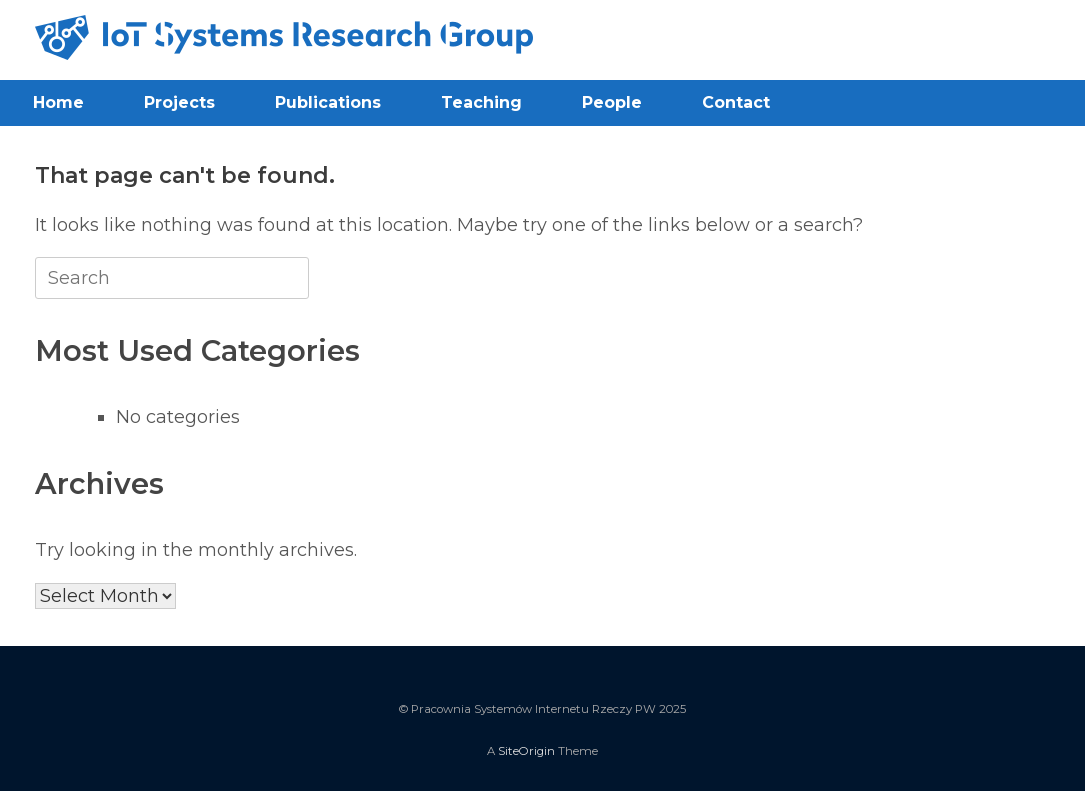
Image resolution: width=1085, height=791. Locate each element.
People (612, 102)
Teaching (481, 102)
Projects (179, 102)
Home (58, 102)
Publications (328, 102)
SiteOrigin (526, 751)
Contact (736, 102)
